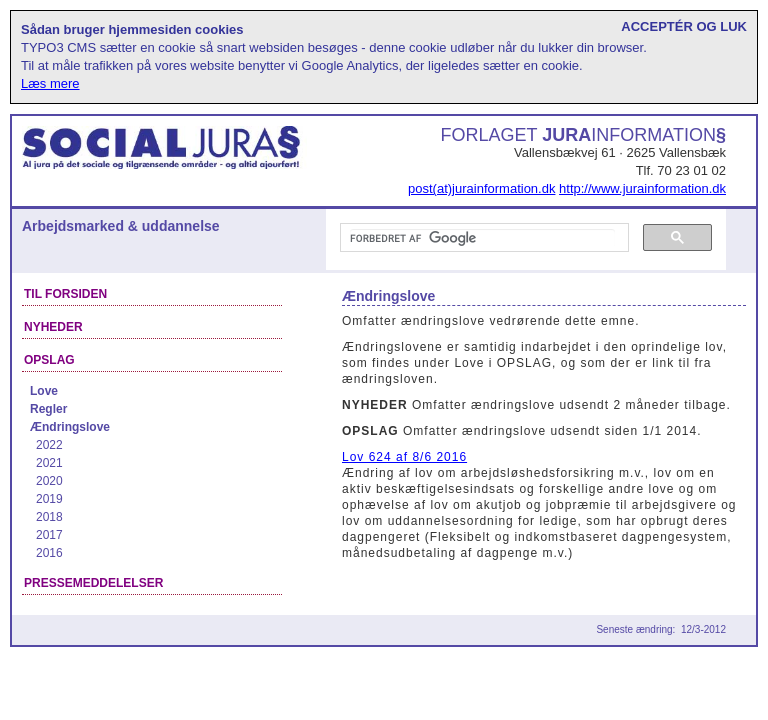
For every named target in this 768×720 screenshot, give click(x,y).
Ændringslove (70, 427)
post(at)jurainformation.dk (481, 188)
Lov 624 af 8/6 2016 (404, 457)
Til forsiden (65, 294)
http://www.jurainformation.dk (642, 188)
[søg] (482, 238)
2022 (49, 445)
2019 (49, 499)
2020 (49, 481)
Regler (48, 409)
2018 (49, 517)
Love (44, 391)
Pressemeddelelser (93, 583)
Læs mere (50, 83)
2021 (49, 463)
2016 (49, 553)
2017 (49, 535)
